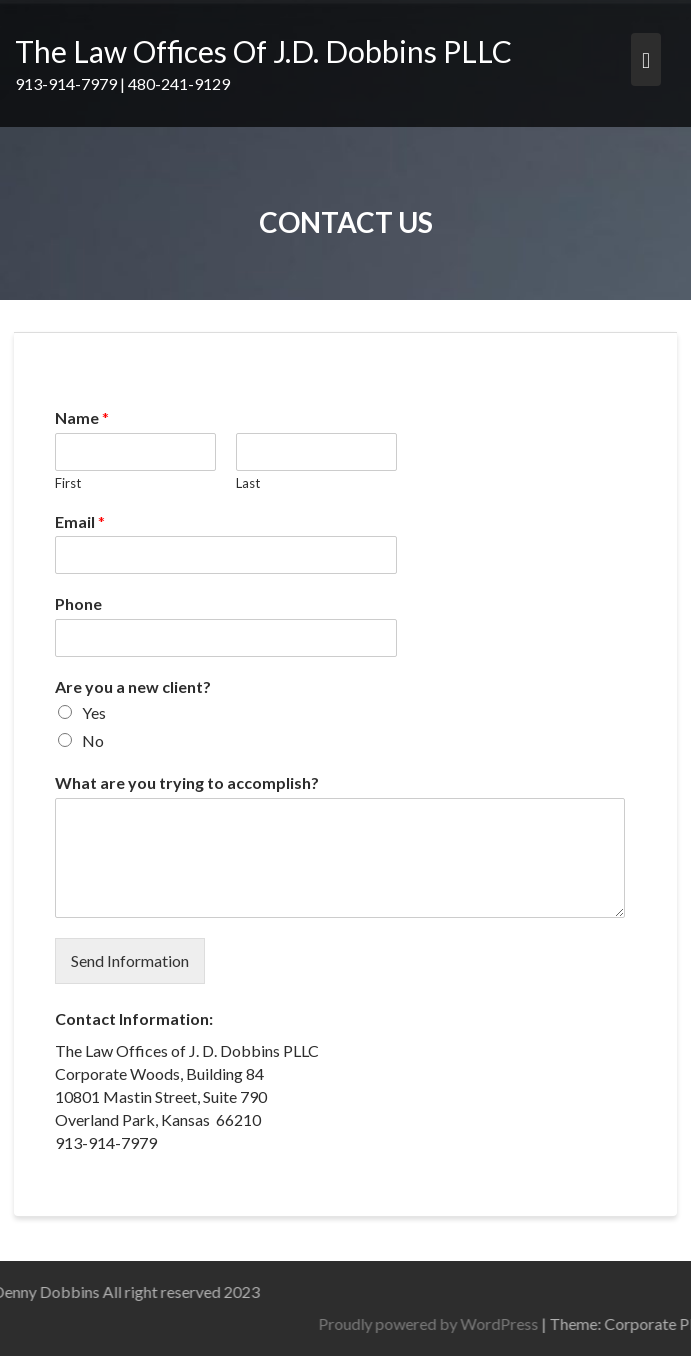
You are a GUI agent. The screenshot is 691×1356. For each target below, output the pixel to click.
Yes (94, 712)
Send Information (130, 960)
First (68, 483)
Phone (78, 603)
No (93, 740)
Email (80, 521)
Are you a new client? (133, 686)
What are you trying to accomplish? (187, 782)
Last (248, 483)
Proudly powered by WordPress (502, 1323)
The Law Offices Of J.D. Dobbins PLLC (263, 51)
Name (82, 417)
